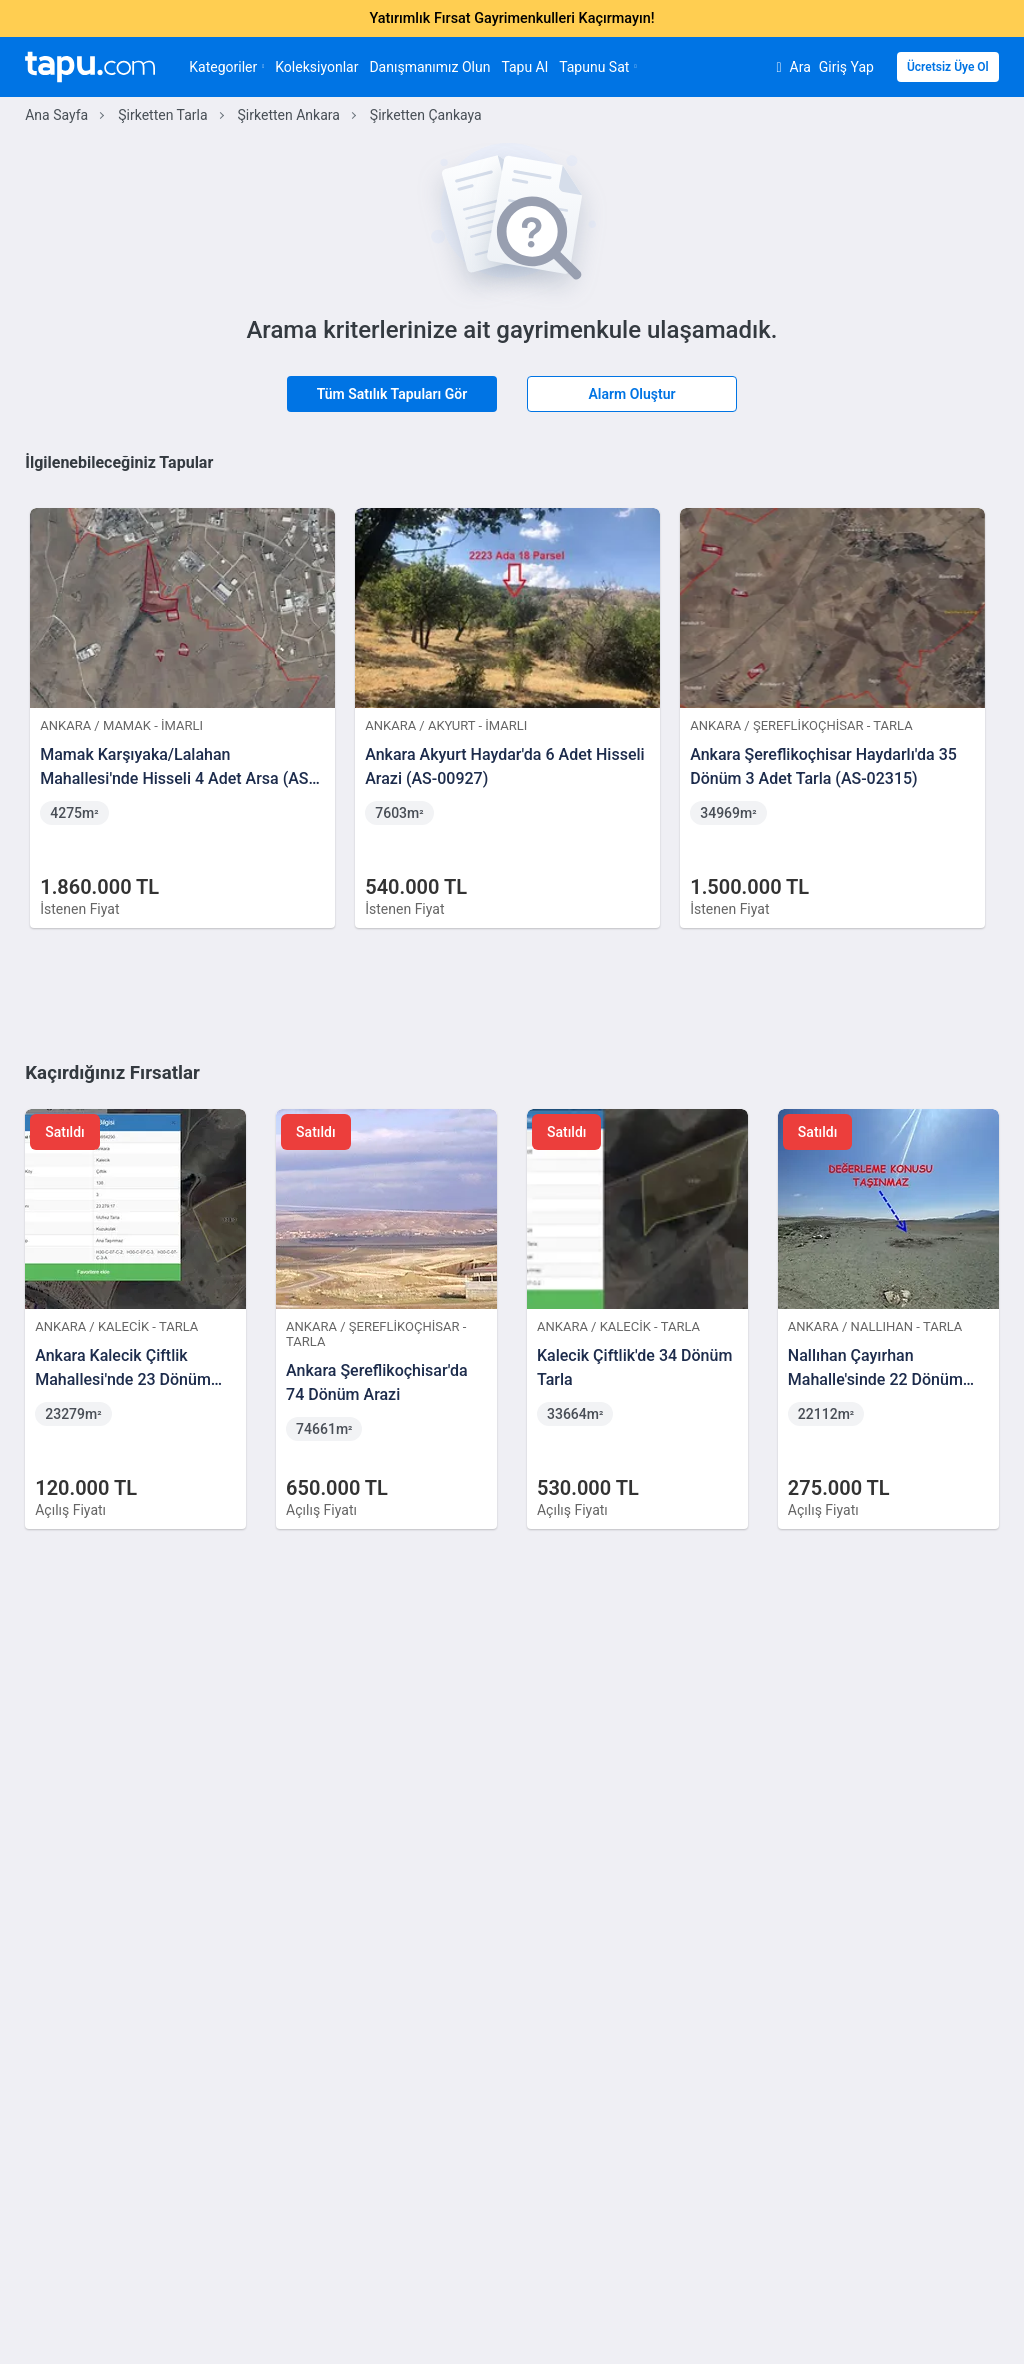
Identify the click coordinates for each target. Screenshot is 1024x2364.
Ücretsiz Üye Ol (948, 67)
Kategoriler (226, 67)
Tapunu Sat (597, 67)
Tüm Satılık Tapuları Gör (392, 394)
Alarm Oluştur (631, 394)
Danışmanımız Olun (429, 67)
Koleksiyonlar (316, 67)
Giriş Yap (846, 67)
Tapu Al (524, 67)
